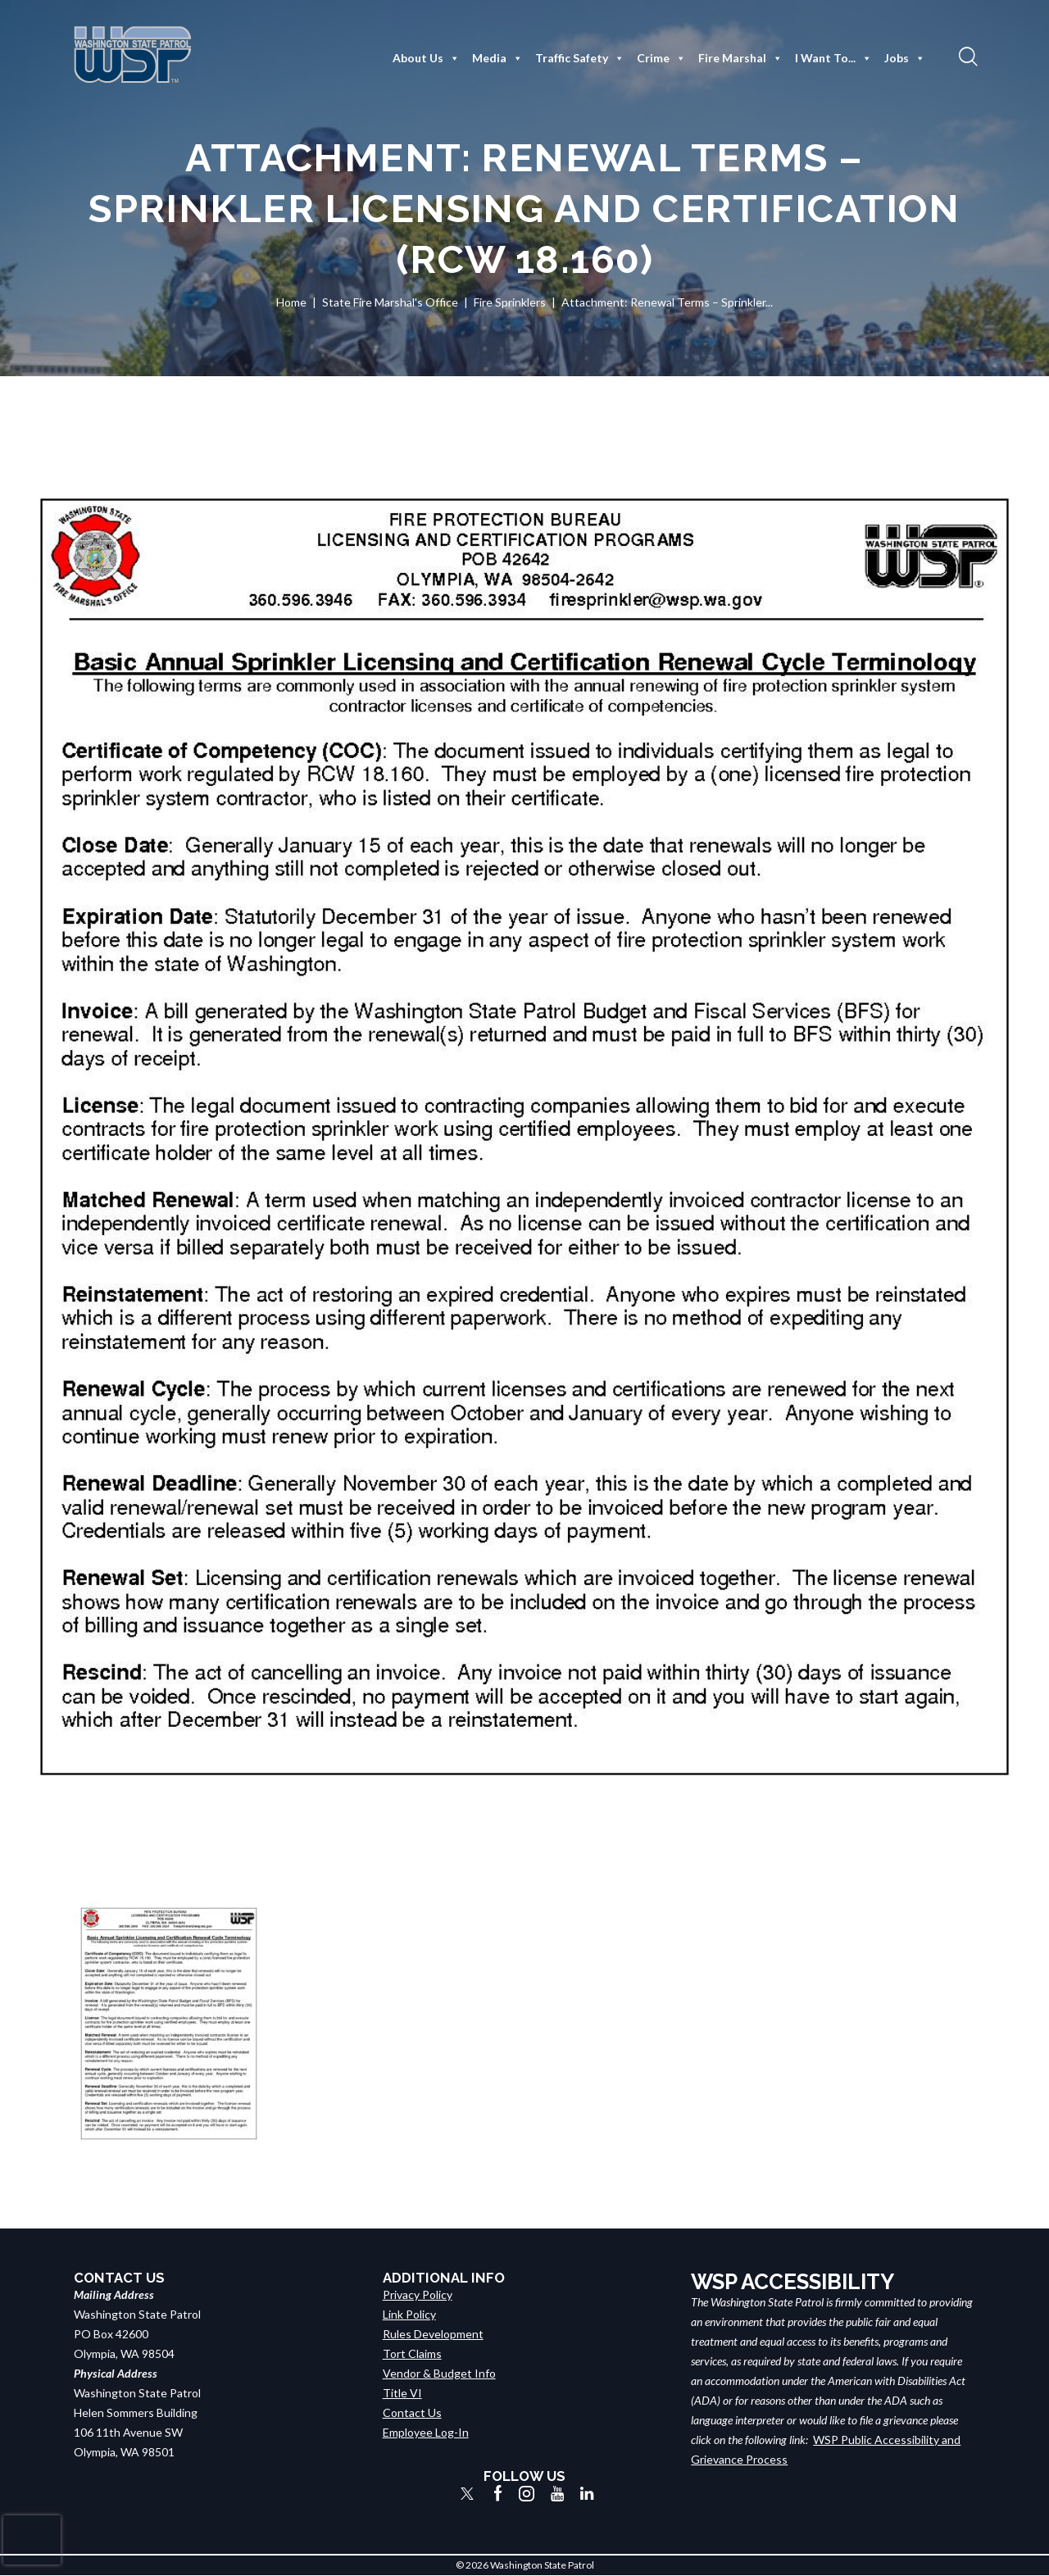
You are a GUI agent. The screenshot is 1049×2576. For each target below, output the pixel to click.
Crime (661, 58)
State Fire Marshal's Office (390, 302)
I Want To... (833, 58)
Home (291, 302)
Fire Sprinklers (510, 302)
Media (497, 58)
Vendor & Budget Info (439, 2373)
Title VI (402, 2393)
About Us (426, 58)
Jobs (904, 58)
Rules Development (433, 2334)
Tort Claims (412, 2353)
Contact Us (412, 2412)
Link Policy (409, 2314)
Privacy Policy (417, 2294)
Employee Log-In (426, 2432)
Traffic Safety (579, 58)
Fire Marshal (740, 58)
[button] (966, 56)
